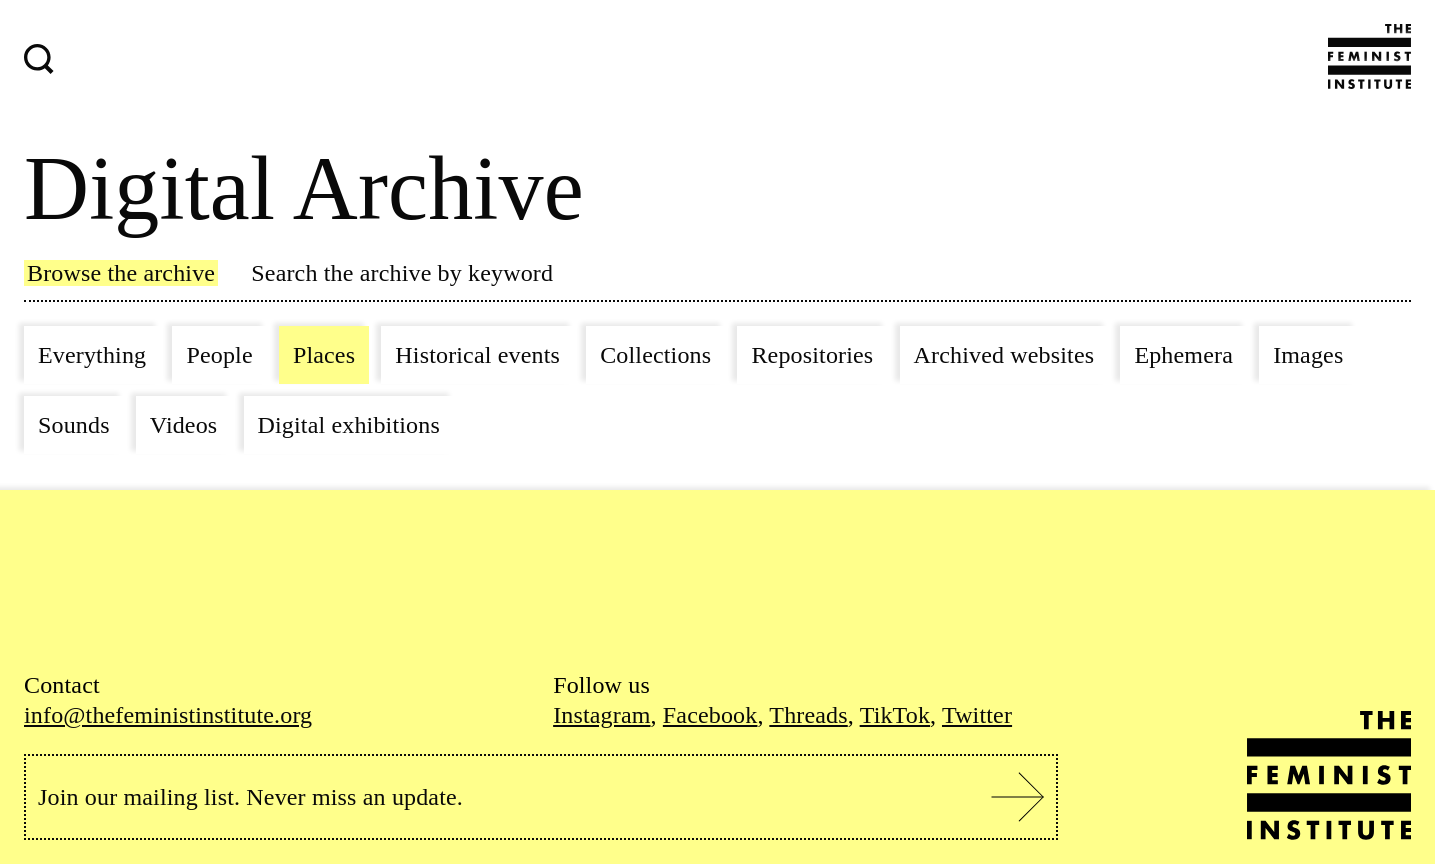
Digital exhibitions (349, 425)
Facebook (710, 715)
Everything (92, 355)
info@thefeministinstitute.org (168, 715)
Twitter (977, 715)
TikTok (895, 715)
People (219, 355)
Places (324, 355)
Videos (184, 425)
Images (1308, 355)
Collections (655, 355)
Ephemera (1183, 355)
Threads (808, 715)
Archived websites (1004, 355)
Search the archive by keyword (402, 273)
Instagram (601, 715)
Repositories (812, 355)
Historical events (477, 355)
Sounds (74, 425)
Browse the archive (121, 273)
